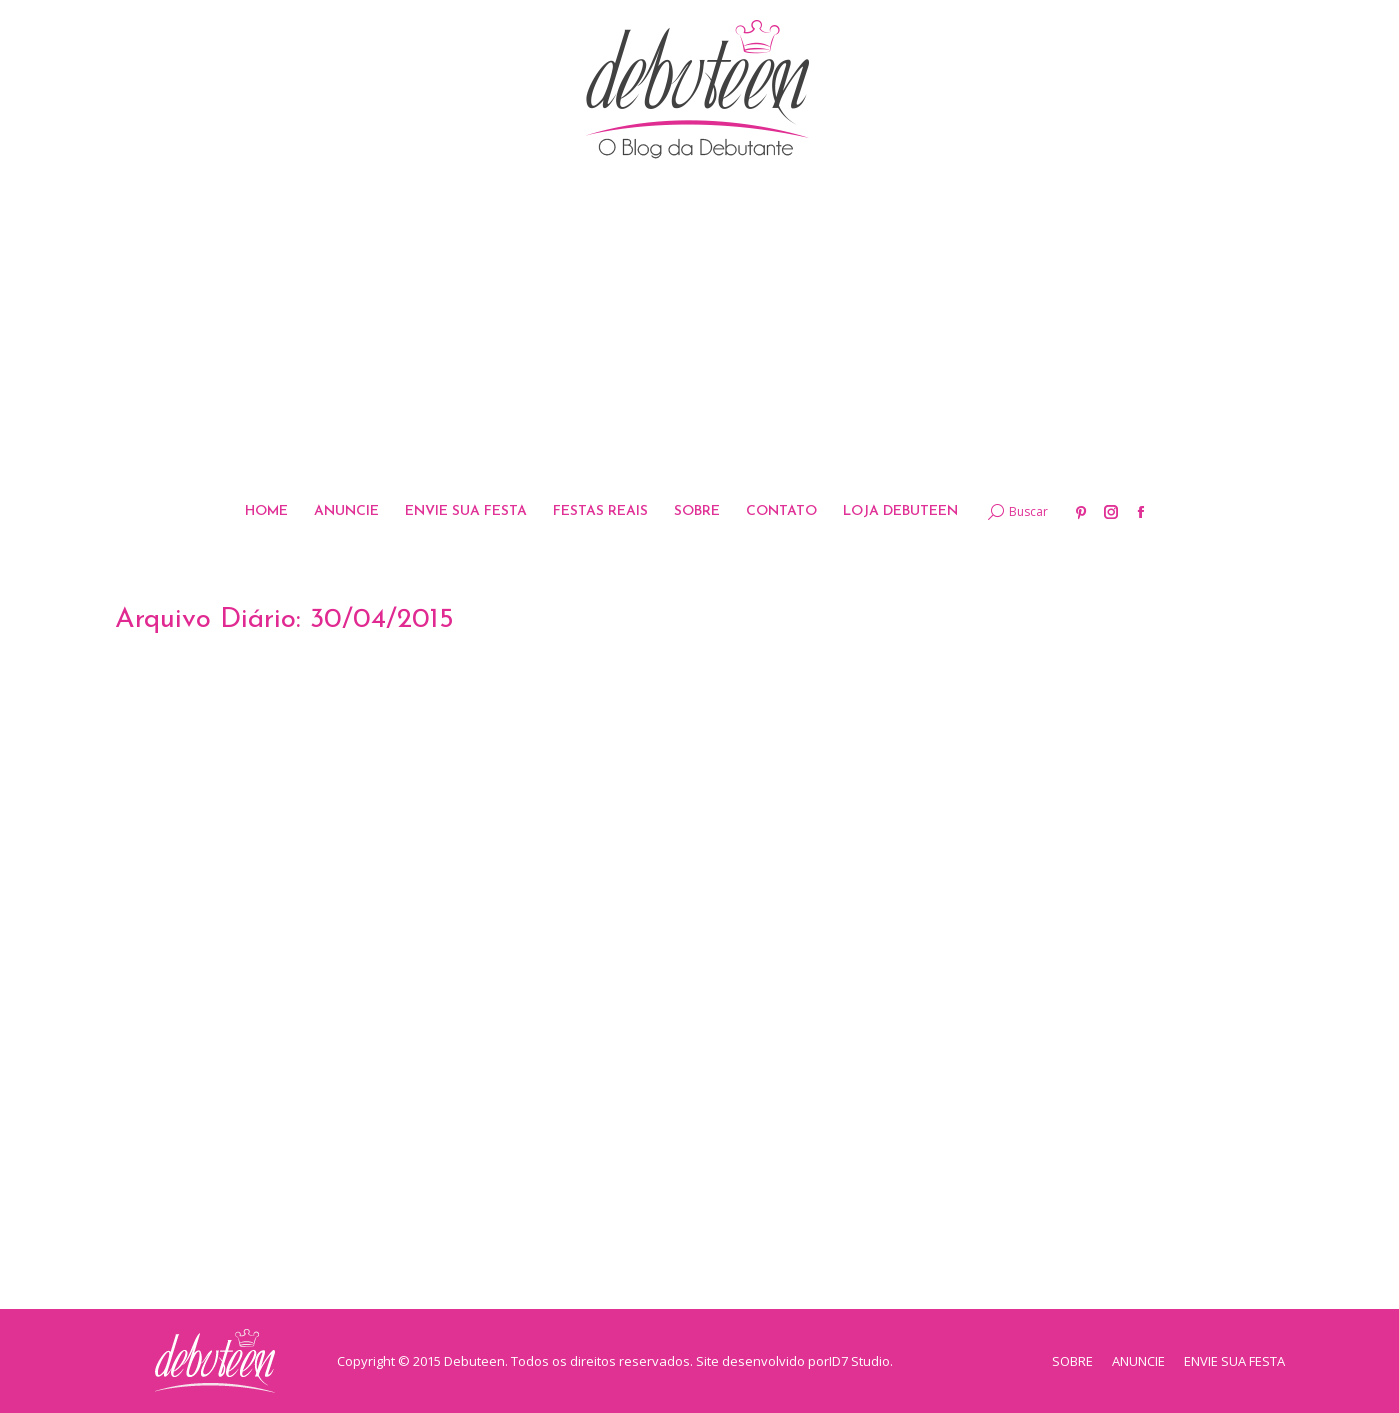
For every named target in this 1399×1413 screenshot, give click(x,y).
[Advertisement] (700, 329)
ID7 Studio (859, 1361)
